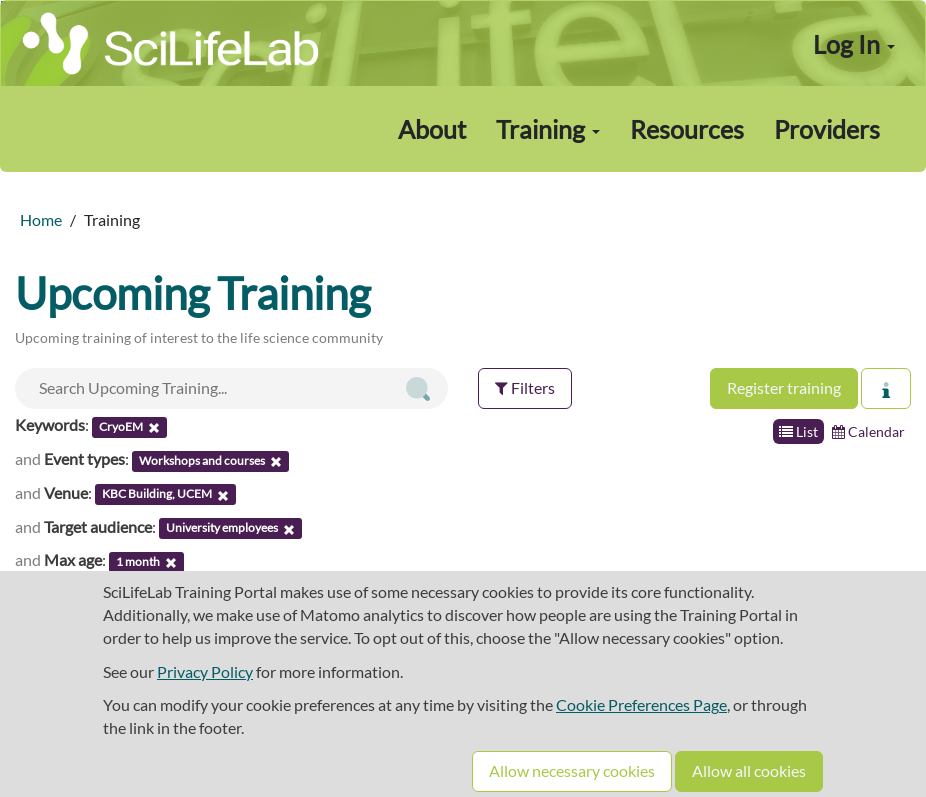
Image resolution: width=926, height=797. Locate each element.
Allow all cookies (749, 770)
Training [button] (548, 129)
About (432, 129)
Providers (827, 129)
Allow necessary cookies (572, 770)
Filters (525, 387)
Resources (687, 129)
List (798, 431)
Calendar (868, 431)
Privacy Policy (205, 671)
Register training (784, 387)
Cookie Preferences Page (641, 704)
